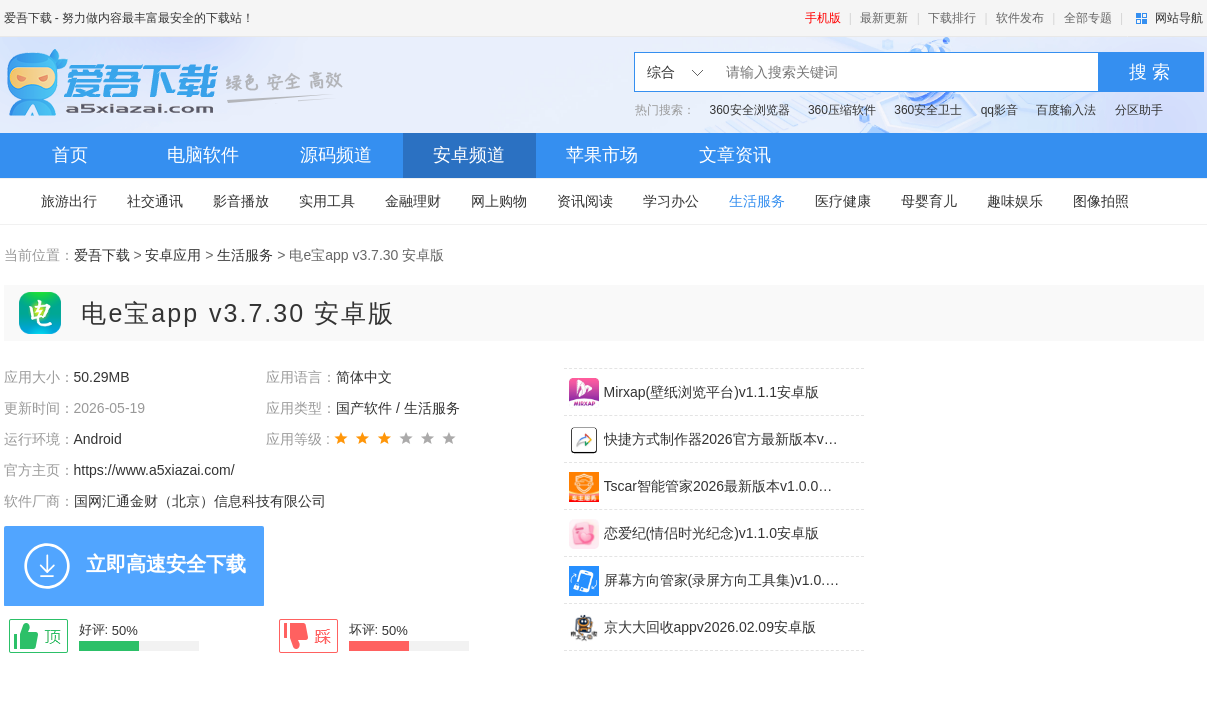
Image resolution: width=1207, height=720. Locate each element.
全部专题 (1088, 18)
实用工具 (327, 201)
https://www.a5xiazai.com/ (154, 470)
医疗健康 (843, 201)
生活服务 (757, 201)
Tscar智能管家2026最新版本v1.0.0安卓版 (722, 486)
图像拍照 (1101, 201)
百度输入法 (1066, 110)
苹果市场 (602, 155)
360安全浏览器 (750, 110)
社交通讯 (155, 201)
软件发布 (1020, 18)
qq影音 (999, 110)
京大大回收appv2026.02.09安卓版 (710, 627)
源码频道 (336, 155)
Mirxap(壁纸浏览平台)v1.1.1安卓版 (711, 392)
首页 (70, 155)
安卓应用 (173, 255)
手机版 (823, 18)
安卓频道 (469, 155)
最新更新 (884, 18)
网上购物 (499, 201)
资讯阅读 (585, 201)
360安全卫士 (928, 110)
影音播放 (241, 201)
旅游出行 (69, 201)
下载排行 (952, 18)
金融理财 (413, 201)
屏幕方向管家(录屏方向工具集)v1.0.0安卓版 (722, 580)
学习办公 (671, 201)
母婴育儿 (929, 201)
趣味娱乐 (1015, 201)
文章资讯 (735, 155)
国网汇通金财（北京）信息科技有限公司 (200, 501)
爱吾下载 (28, 18)
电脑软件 (203, 155)
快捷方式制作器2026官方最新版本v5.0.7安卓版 (722, 439)
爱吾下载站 (179, 85)
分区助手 (1139, 110)
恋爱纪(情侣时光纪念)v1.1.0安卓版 (711, 533)
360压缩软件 (842, 110)
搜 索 (1149, 72)
